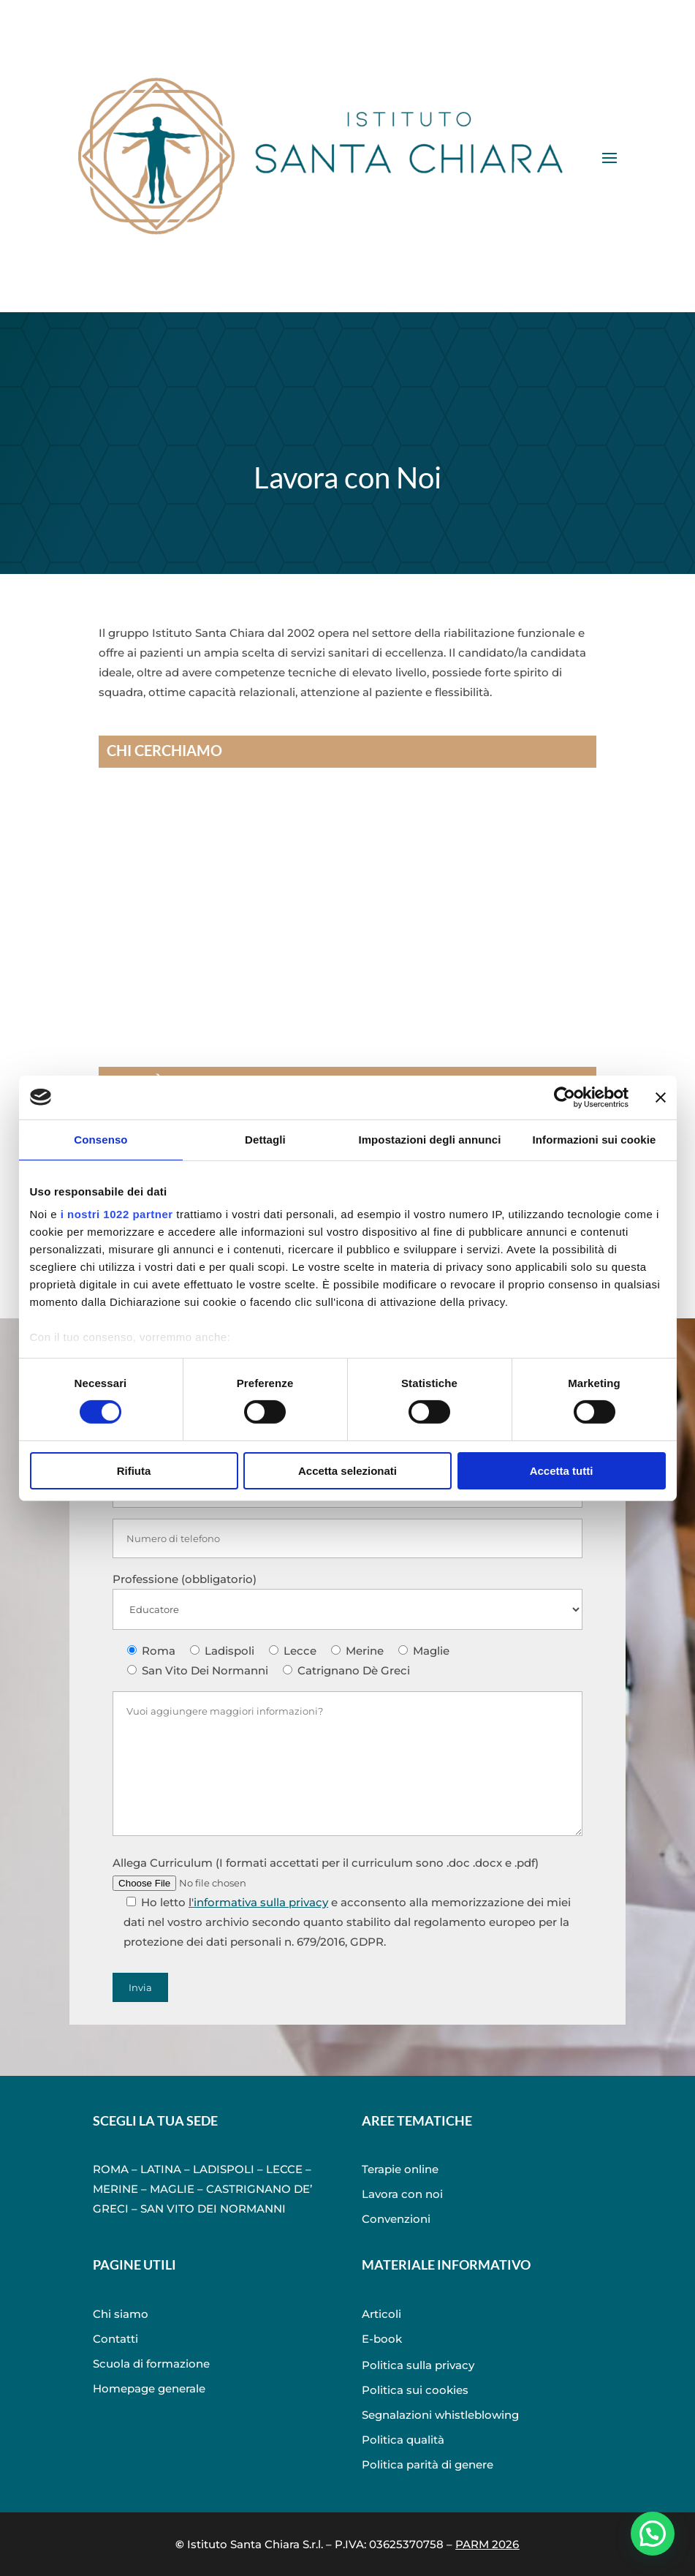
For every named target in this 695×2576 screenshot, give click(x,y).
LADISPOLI (223, 2169)
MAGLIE (172, 2189)
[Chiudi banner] (661, 1097)
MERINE (115, 2189)
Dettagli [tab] (265, 1139)
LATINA (160, 2169)
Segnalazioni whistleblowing (440, 2415)
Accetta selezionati (347, 1471)
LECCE (284, 2169)
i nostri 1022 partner (117, 1214)
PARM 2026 (487, 2544)
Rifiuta (134, 1471)
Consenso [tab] (100, 1139)
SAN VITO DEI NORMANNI (213, 2209)
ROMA (111, 2169)
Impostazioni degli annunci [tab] (429, 1139)
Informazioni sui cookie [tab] (594, 1139)
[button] (652, 2532)
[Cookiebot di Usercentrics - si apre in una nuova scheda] (564, 1097)
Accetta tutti (561, 1471)
